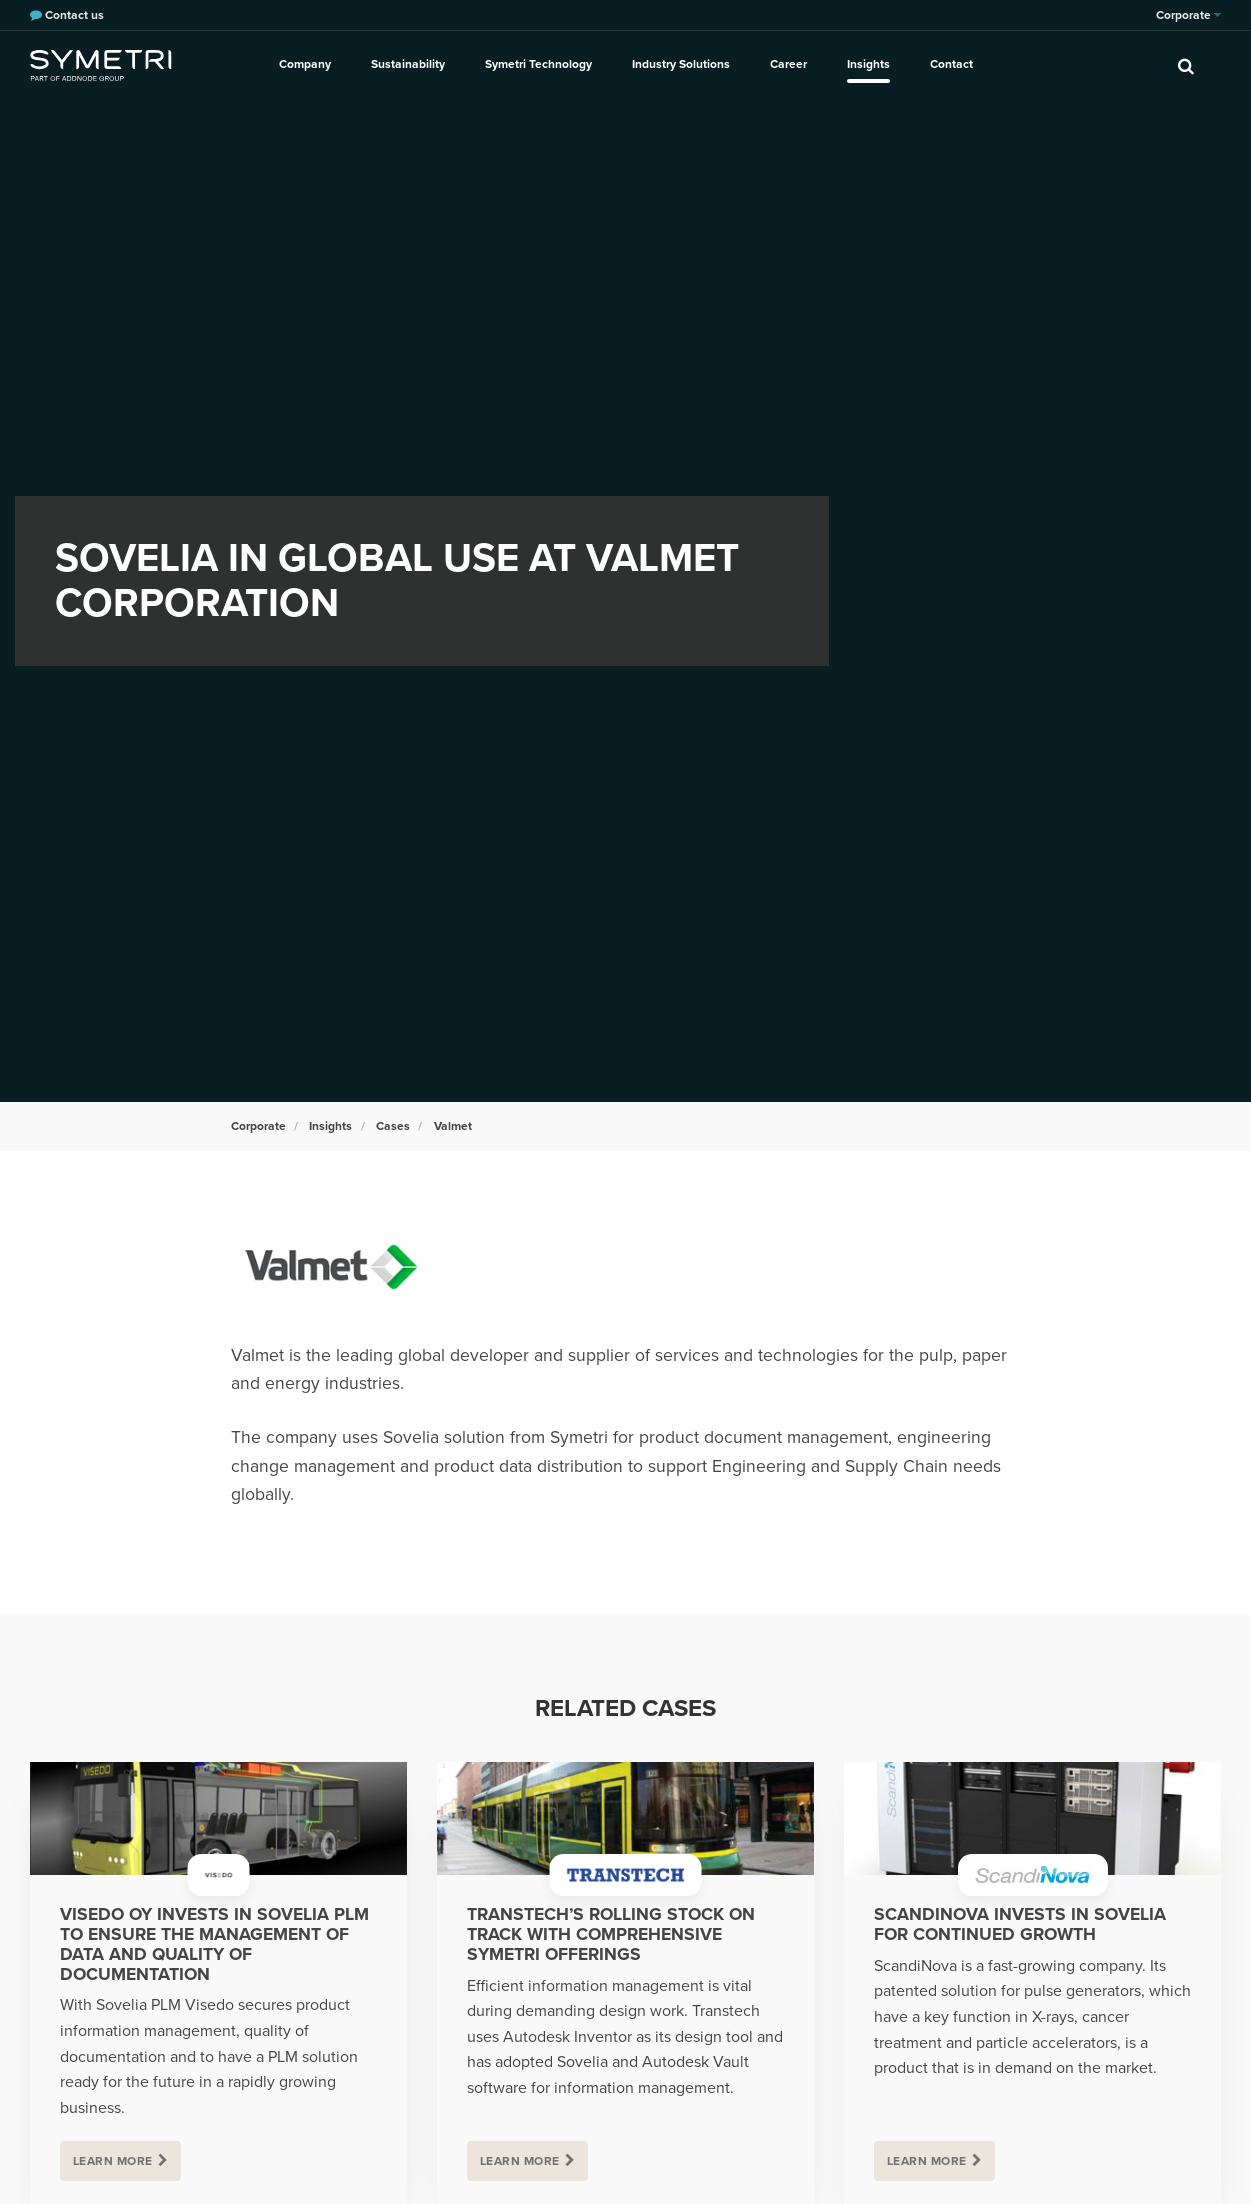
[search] (1186, 65)
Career (788, 64)
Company (305, 64)
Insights (868, 64)
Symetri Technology (538, 64)
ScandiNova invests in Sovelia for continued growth (1020, 1924)
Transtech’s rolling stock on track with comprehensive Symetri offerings (611, 1934)
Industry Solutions (681, 64)
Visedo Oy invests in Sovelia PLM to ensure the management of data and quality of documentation (214, 1944)
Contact (951, 64)
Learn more (113, 2161)
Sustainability (408, 64)
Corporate (1188, 15)
